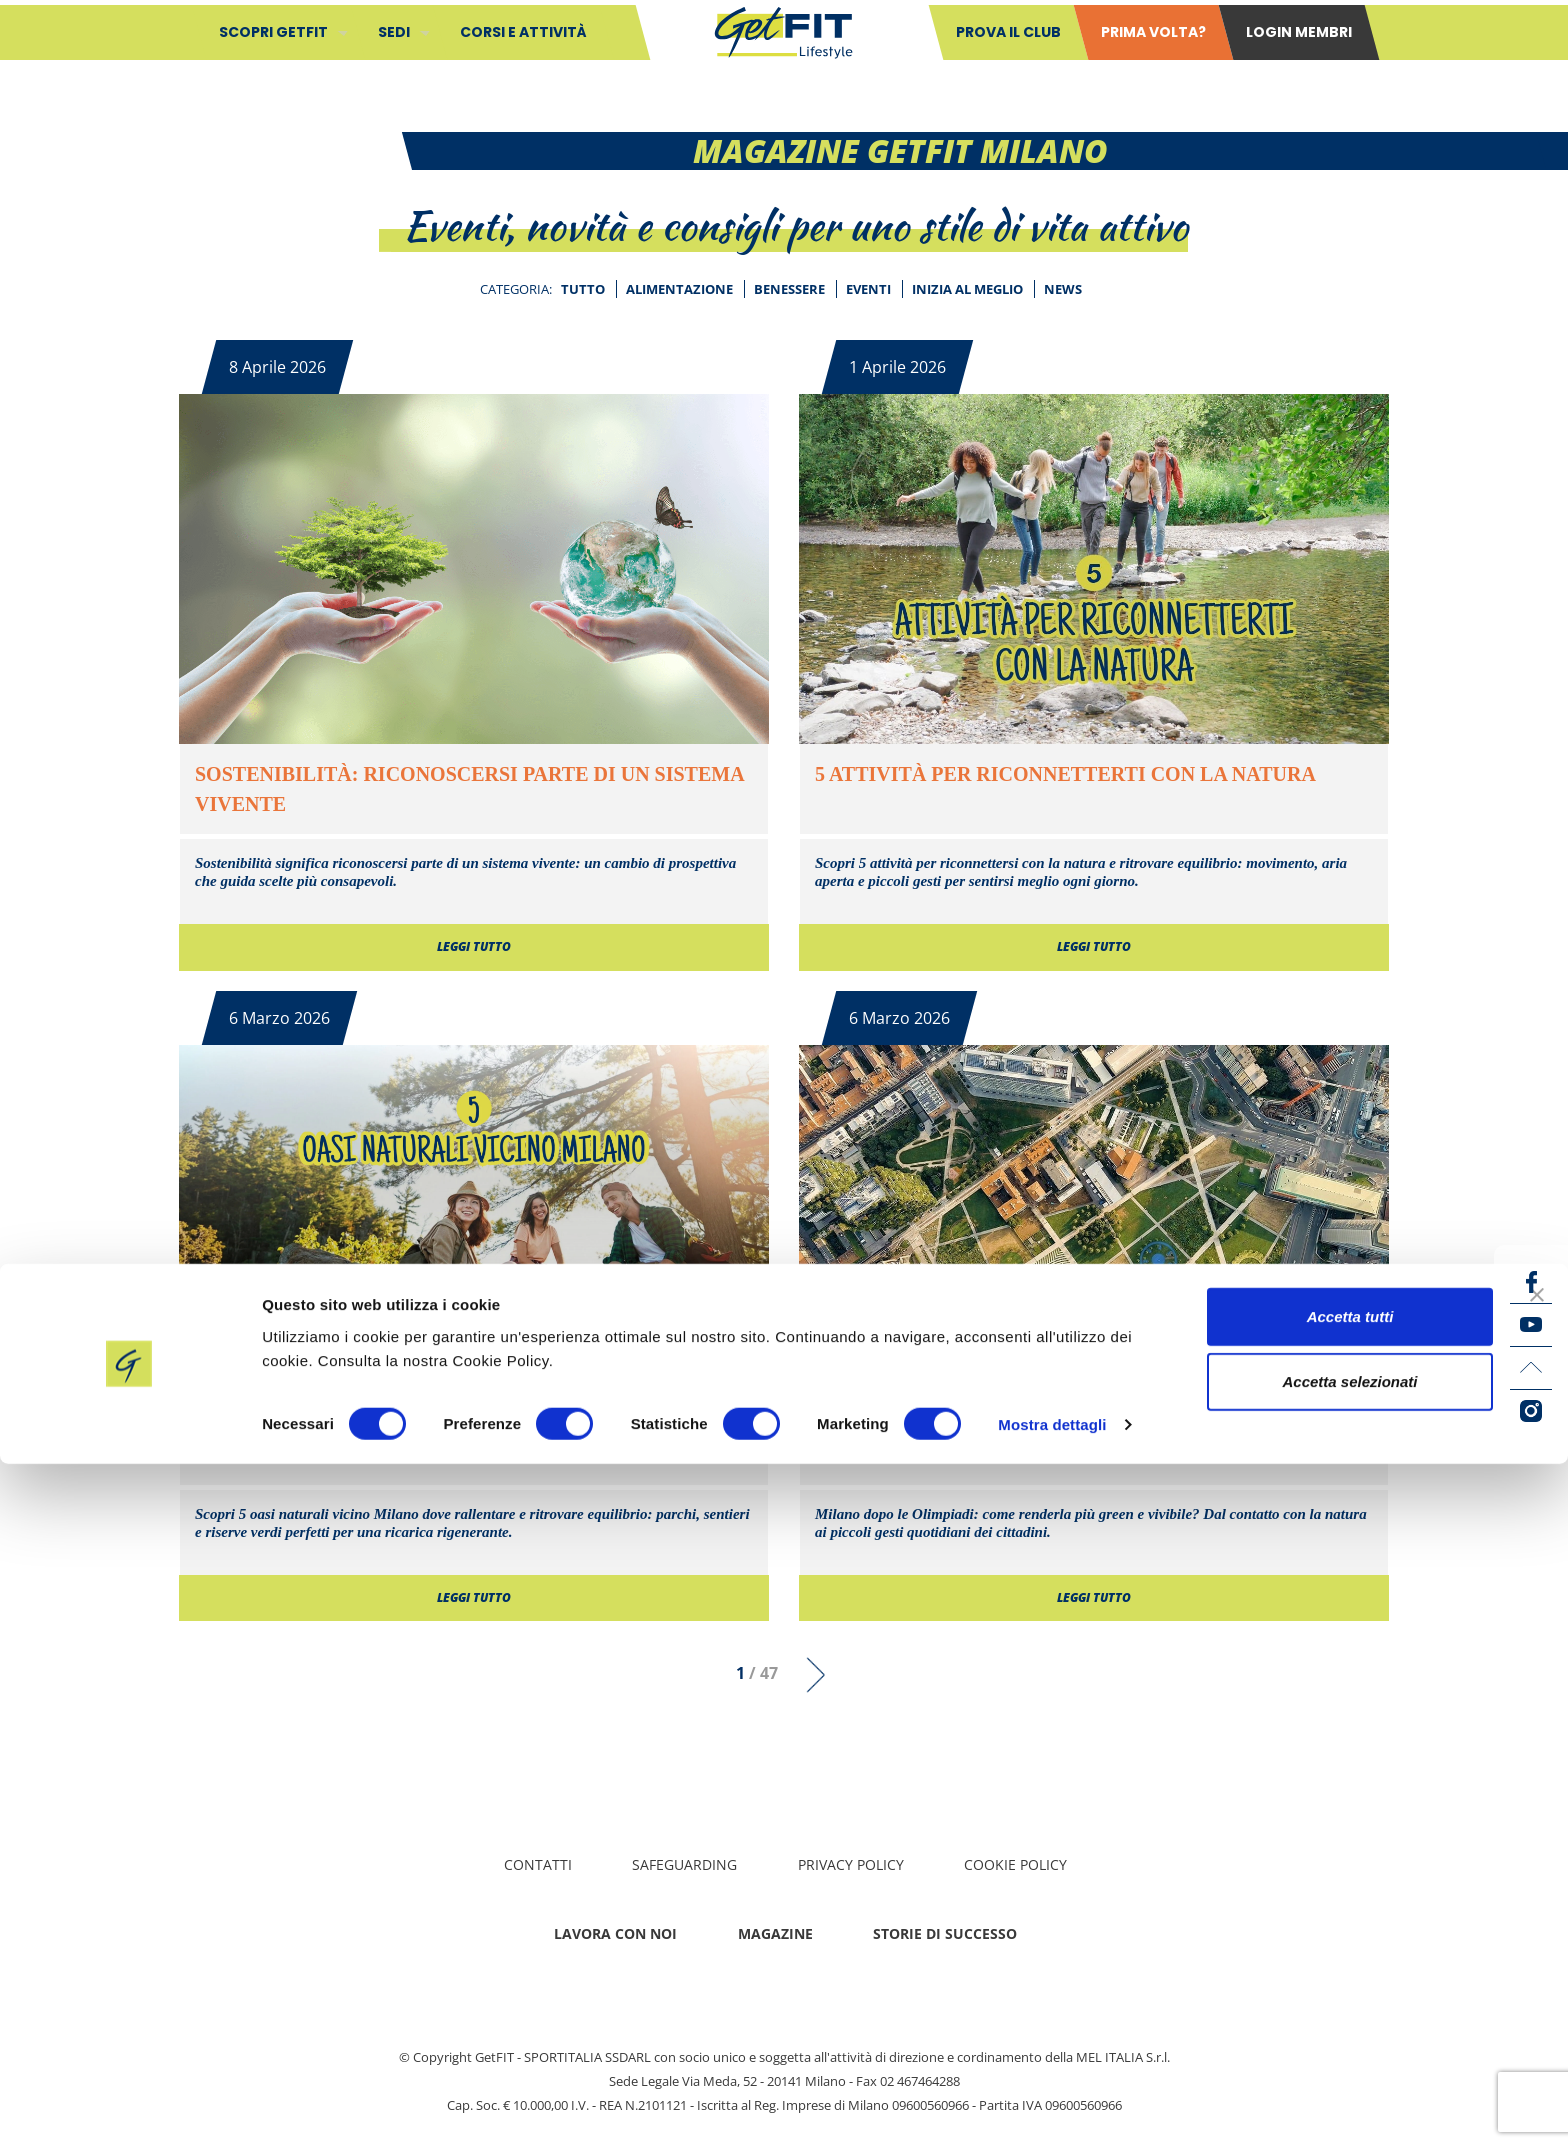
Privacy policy (851, 1864)
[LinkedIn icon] (1531, 1368)
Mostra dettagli (1052, 2106)
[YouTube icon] (1531, 1325)
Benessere (789, 289)
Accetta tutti (1350, 1997)
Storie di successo (945, 1933)
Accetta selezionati (1349, 2063)
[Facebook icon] (1531, 1282)
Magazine (775, 1933)
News (1063, 289)
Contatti (538, 1864)
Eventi (868, 289)
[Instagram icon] (1531, 1411)
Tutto (583, 289)
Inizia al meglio (967, 289)
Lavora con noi (615, 1933)
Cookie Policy (1015, 1864)
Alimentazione (679, 289)
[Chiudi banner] (1537, 1976)
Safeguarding (684, 1864)
